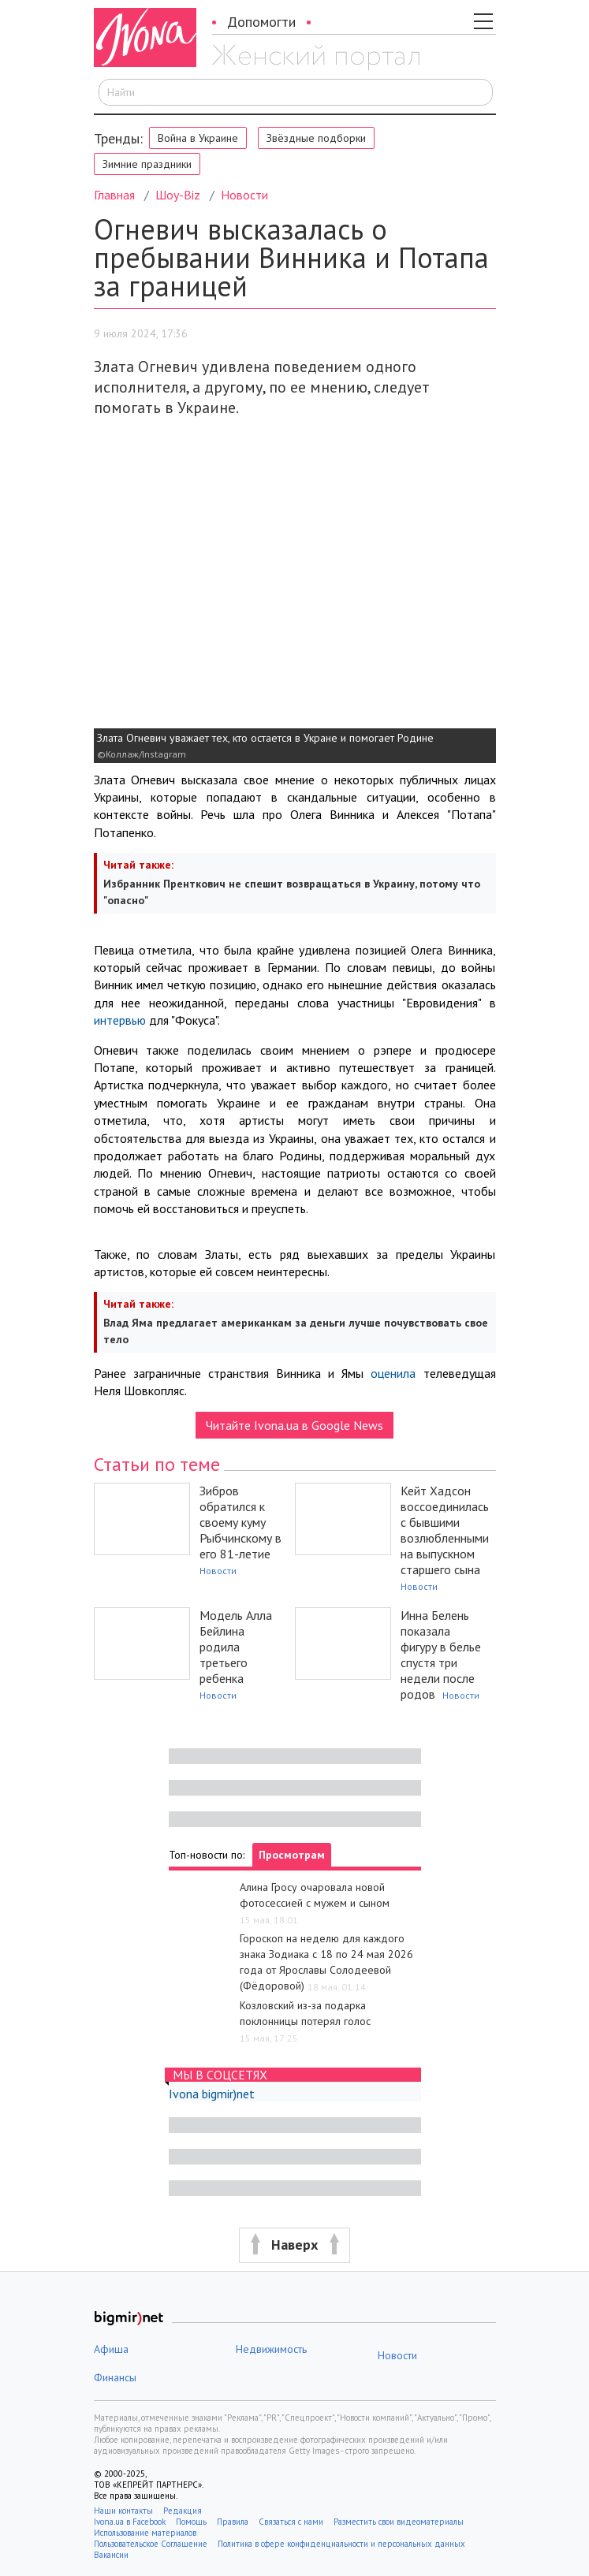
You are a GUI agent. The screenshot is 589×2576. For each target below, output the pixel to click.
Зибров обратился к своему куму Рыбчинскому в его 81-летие (240, 1522)
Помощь (191, 2521)
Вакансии (111, 2554)
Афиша (111, 2349)
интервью (120, 1020)
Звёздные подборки (316, 138)
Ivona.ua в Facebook (130, 2521)
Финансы (115, 2377)
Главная (114, 195)
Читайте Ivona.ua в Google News (294, 1425)
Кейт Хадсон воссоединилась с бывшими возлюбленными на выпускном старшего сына (445, 1530)
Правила (232, 2521)
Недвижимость (271, 2349)
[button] (294, 2245)
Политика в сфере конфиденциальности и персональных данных (341, 2543)
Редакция (182, 2510)
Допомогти (261, 22)
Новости (244, 195)
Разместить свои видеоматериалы (399, 2521)
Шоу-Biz (177, 195)
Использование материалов (145, 2532)
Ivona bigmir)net (212, 2093)
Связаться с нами (291, 2521)
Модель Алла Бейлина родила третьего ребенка (235, 1646)
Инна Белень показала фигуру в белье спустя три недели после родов (441, 1654)
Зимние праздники (147, 164)
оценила (393, 1373)
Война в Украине (198, 138)
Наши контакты (123, 2510)
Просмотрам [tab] (292, 1855)
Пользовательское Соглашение (150, 2543)
